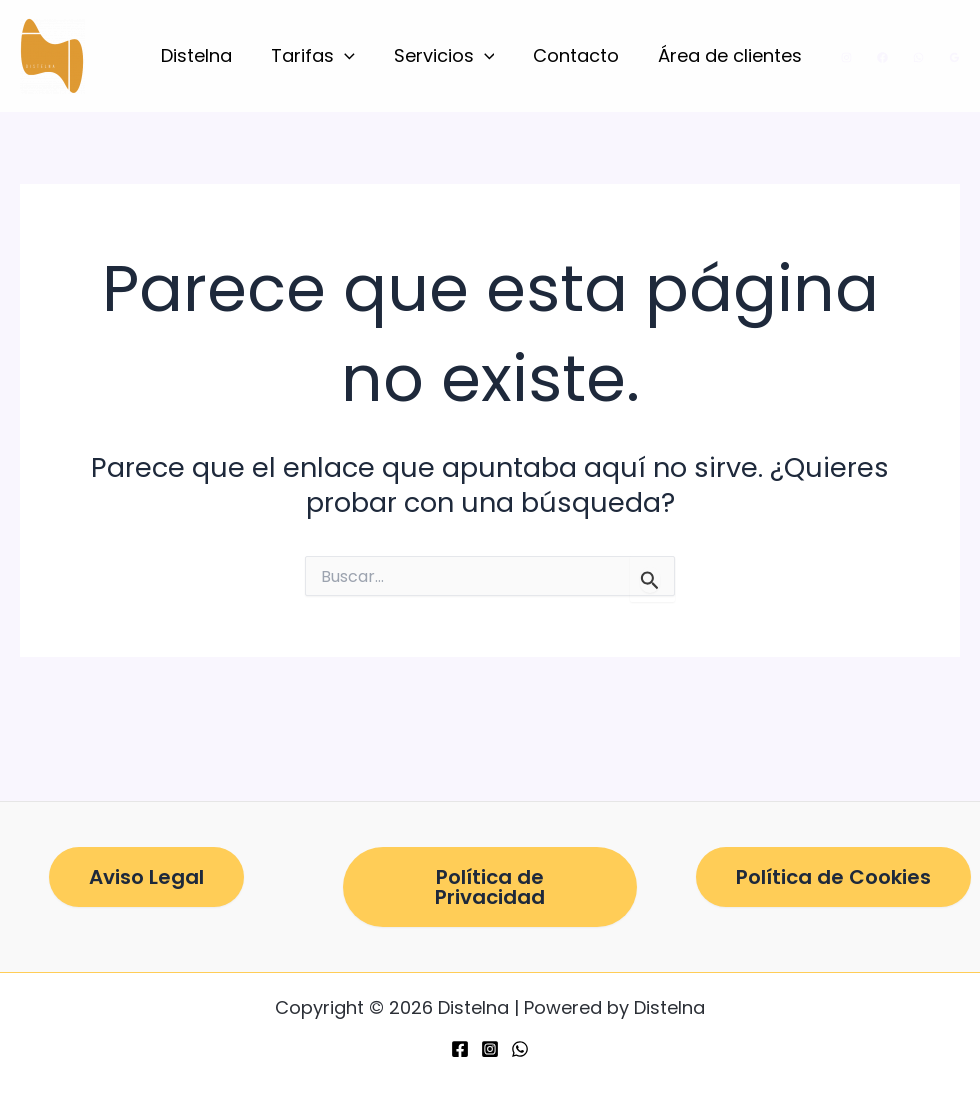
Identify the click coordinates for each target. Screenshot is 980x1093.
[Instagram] (846, 57)
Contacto (580, 55)
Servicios (450, 56)
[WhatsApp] (918, 57)
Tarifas (322, 56)
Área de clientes (731, 55)
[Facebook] (882, 57)
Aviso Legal (146, 877)
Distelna (208, 55)
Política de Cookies (833, 877)
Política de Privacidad (490, 887)
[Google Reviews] (954, 57)
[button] (353, 56)
